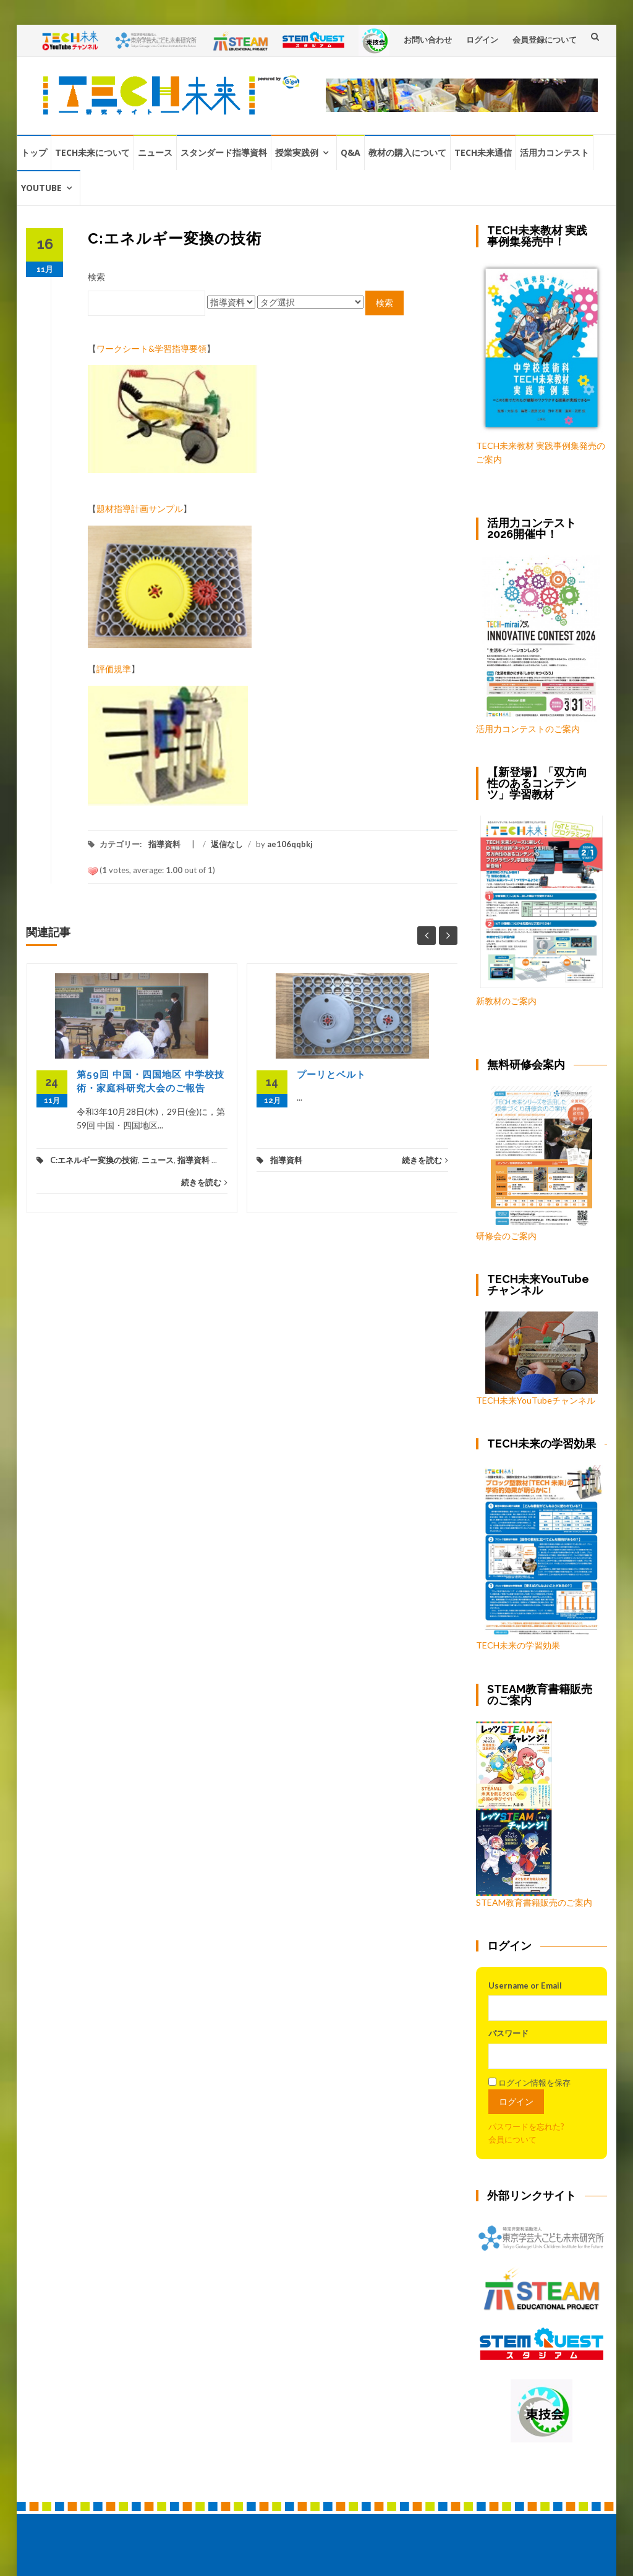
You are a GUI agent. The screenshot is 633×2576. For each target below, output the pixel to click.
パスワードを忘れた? (526, 2126)
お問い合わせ (428, 39)
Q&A (350, 152)
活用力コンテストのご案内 (528, 728)
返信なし (227, 844)
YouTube (41, 188)
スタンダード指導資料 (224, 152)
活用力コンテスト (554, 152)
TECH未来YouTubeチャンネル (537, 1358)
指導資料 (164, 844)
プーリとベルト (331, 1074)
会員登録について (544, 39)
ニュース (155, 152)
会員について (512, 2139)
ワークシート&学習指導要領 (151, 348)
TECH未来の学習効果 (518, 1645)
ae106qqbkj (290, 844)
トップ (34, 152)
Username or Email (525, 1985)
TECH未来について (92, 152)
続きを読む (204, 1182)
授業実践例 (296, 152)
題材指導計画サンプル (139, 508)
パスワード (508, 2033)
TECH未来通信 (483, 152)
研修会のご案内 (534, 1163)
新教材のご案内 (506, 1001)
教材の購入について (407, 152)
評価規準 (113, 668)
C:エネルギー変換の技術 (94, 1160)
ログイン (482, 39)
